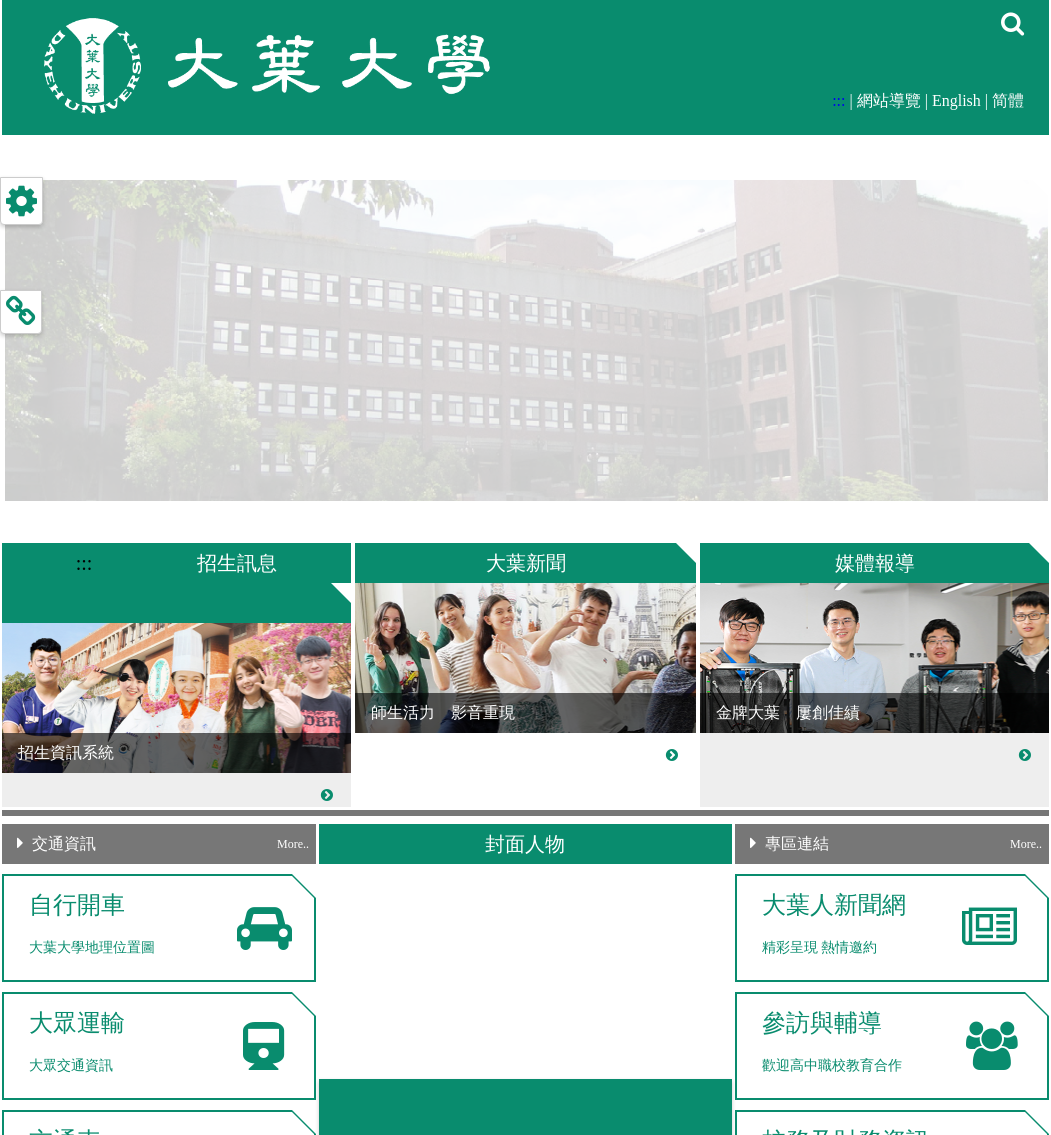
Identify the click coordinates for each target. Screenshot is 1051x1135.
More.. (293, 844)
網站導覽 (889, 100)
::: (838, 100)
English (956, 100)
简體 (1008, 100)
